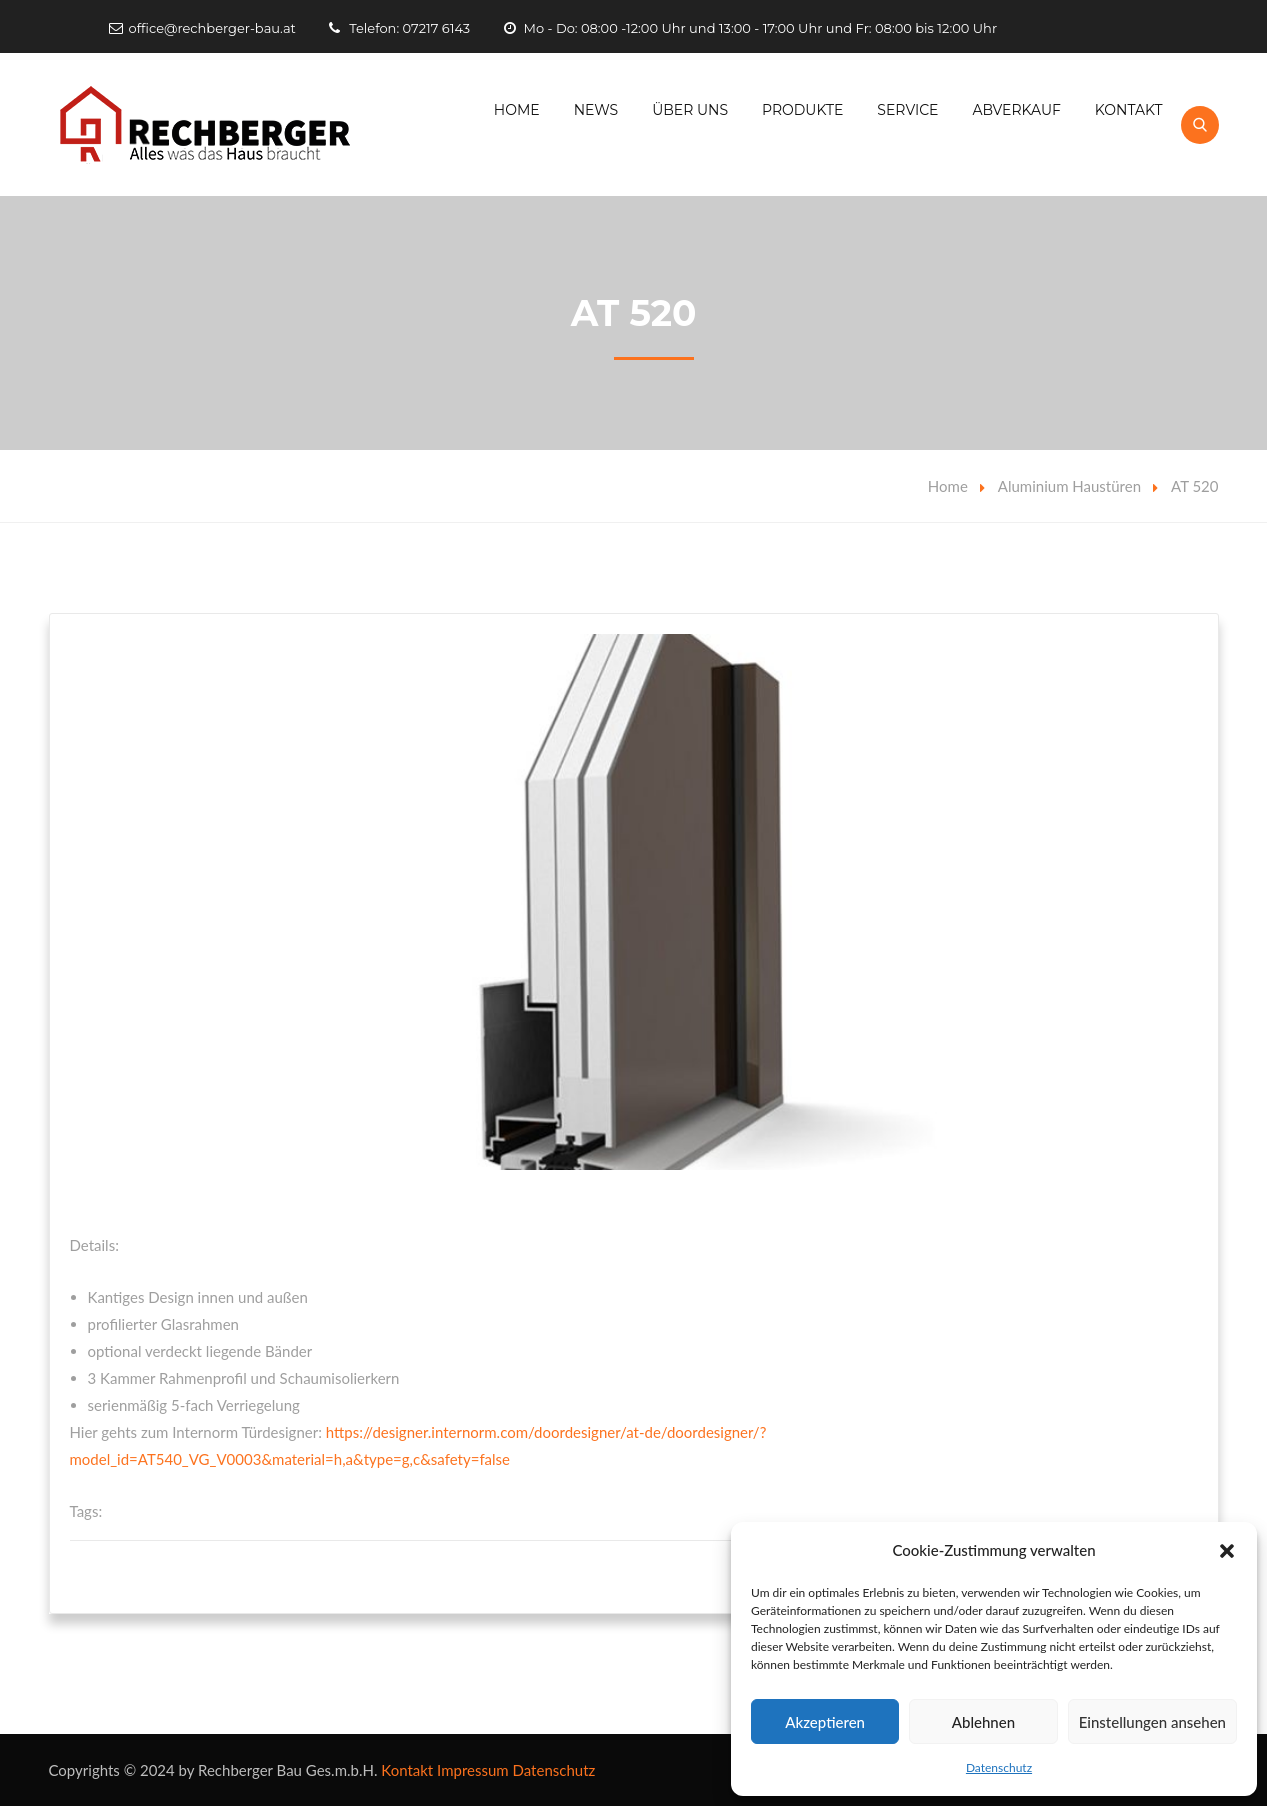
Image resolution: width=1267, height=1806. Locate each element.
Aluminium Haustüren (1069, 486)
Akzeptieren (825, 1722)
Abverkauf (1016, 110)
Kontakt (1129, 110)
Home (517, 110)
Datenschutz (999, 1767)
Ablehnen (983, 1722)
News (596, 110)
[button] (1227, 1551)
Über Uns (690, 110)
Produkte (802, 110)
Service (907, 110)
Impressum (473, 1770)
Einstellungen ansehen (1152, 1722)
